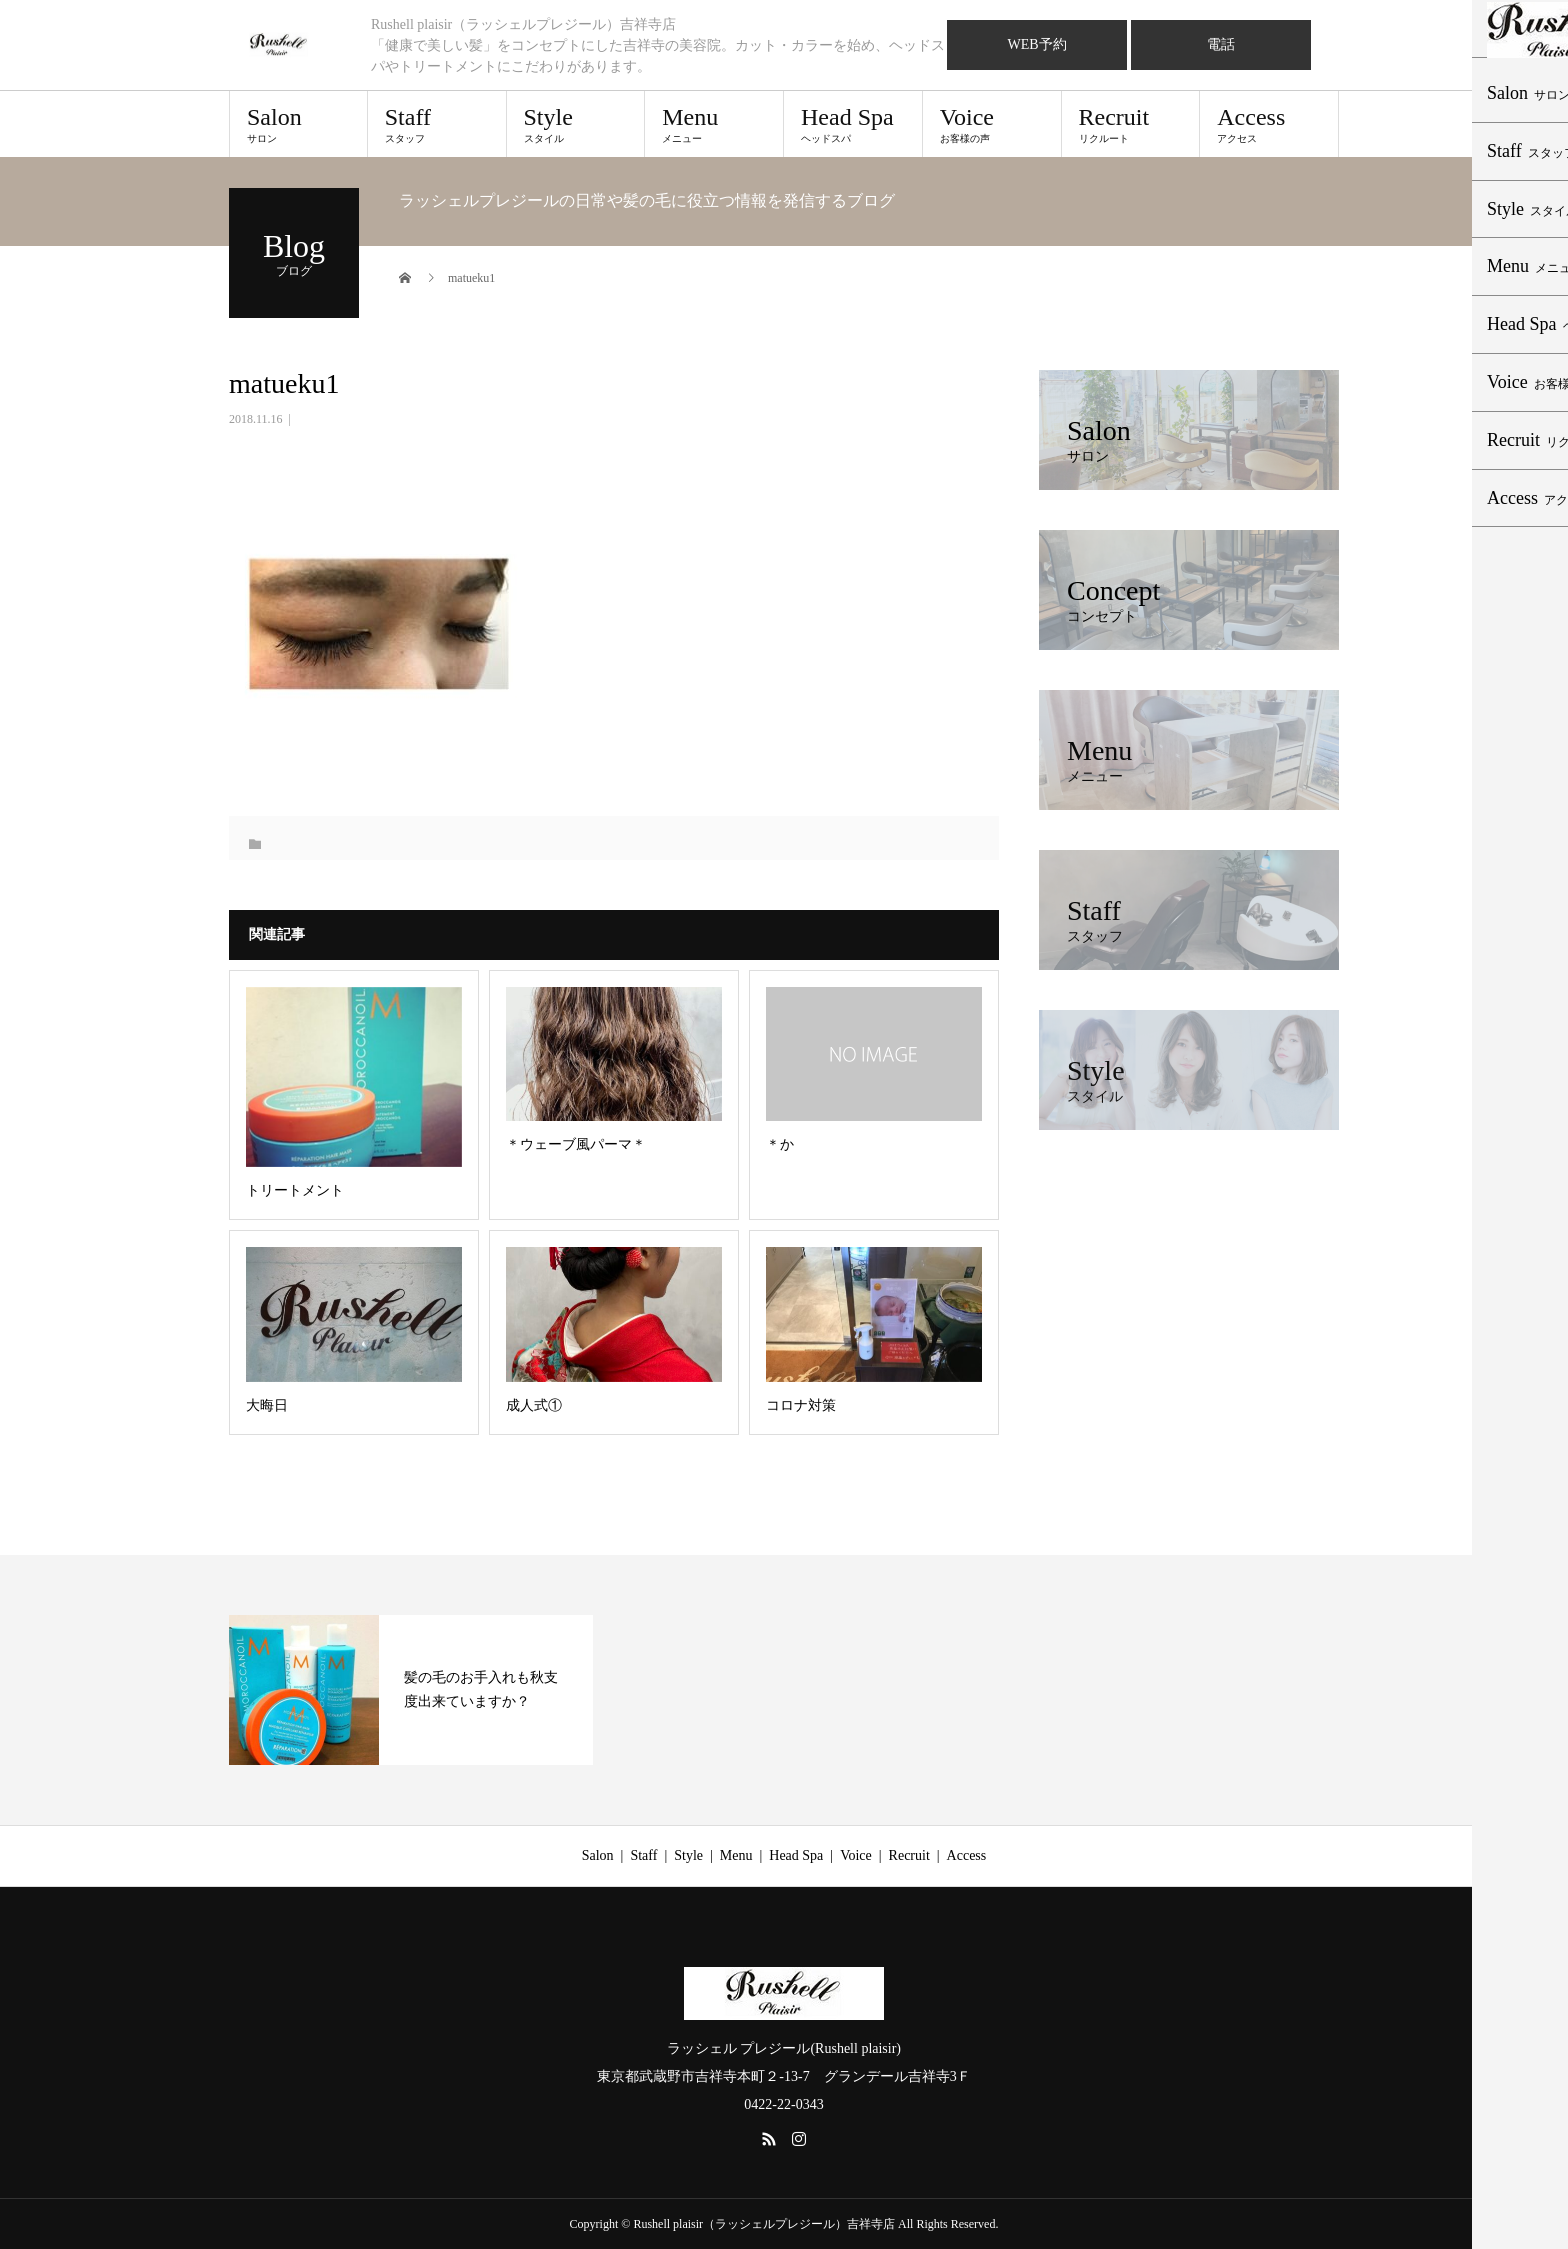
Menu (714, 124)
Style (576, 124)
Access (1269, 124)
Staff (437, 124)
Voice (992, 124)
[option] (411, 1690)
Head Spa (853, 124)
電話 (1221, 44)
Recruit (1131, 124)
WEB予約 (1036, 44)
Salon (298, 124)
